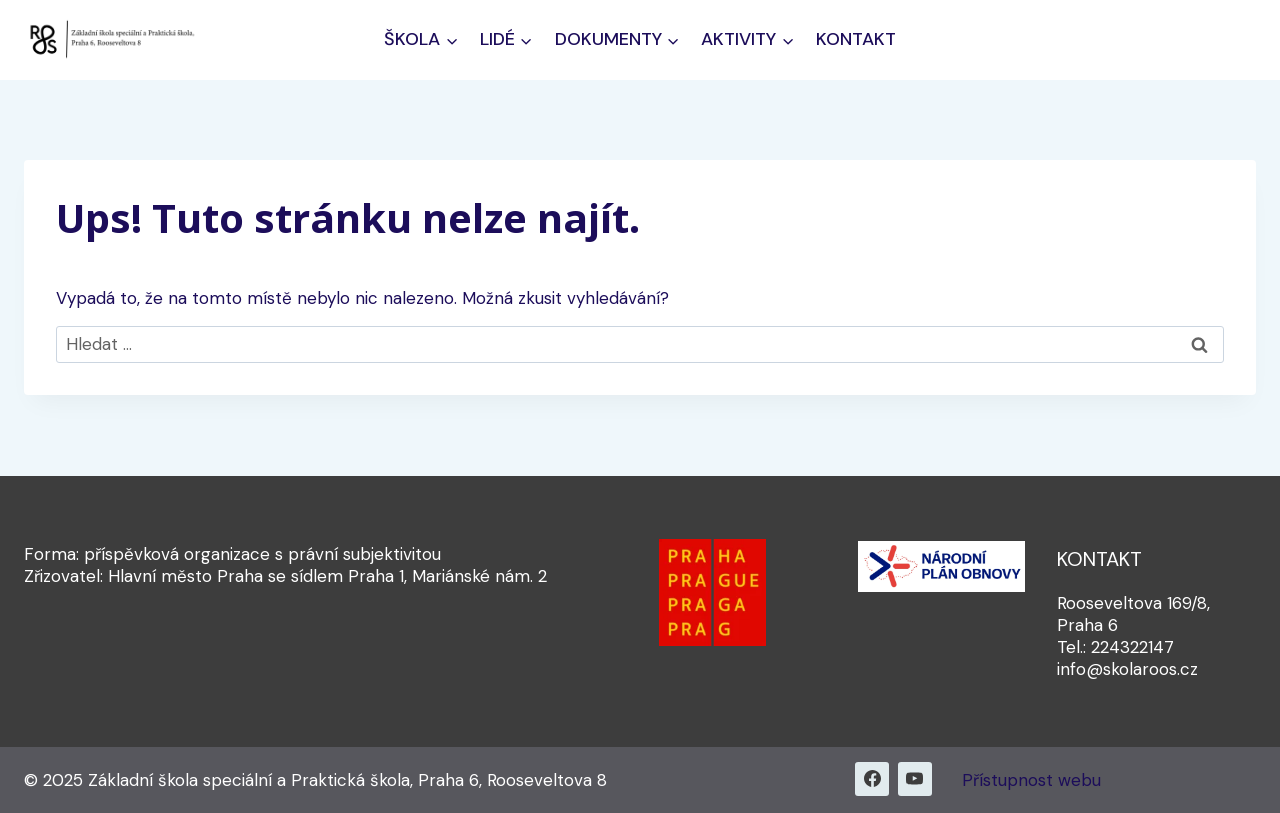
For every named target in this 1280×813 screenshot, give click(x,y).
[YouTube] (915, 779)
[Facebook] (872, 779)
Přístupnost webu (1031, 780)
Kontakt (856, 39)
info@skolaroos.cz (1127, 669)
